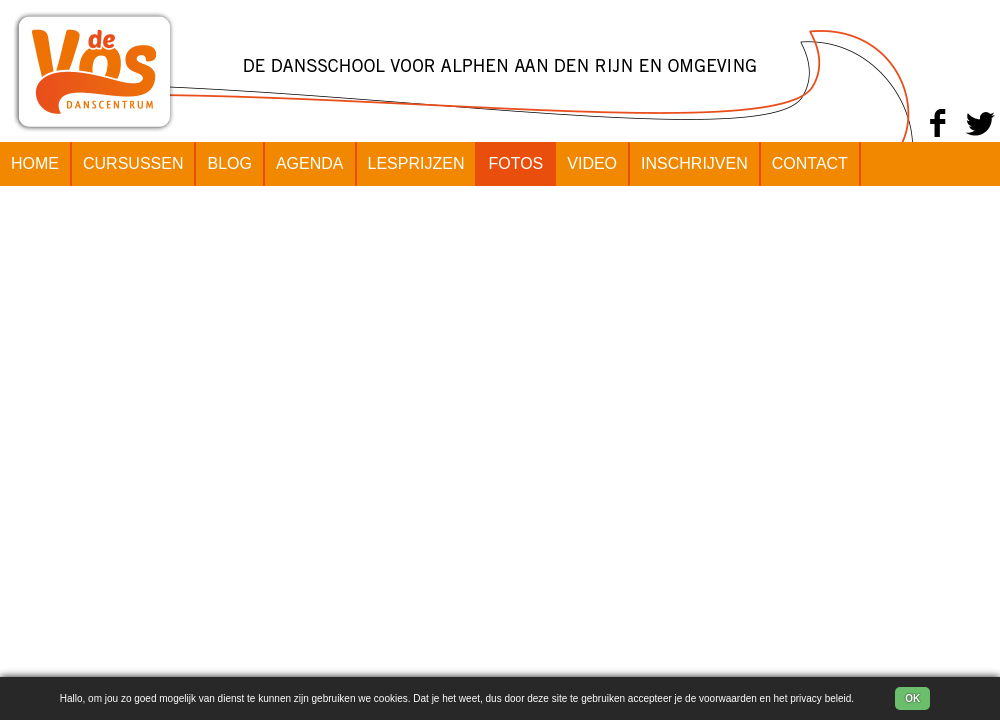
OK (912, 698)
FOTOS (515, 163)
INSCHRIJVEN (694, 163)
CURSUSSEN (133, 163)
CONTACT (810, 163)
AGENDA (310, 163)
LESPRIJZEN (416, 163)
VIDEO (592, 163)
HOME (35, 163)
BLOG (229, 163)
